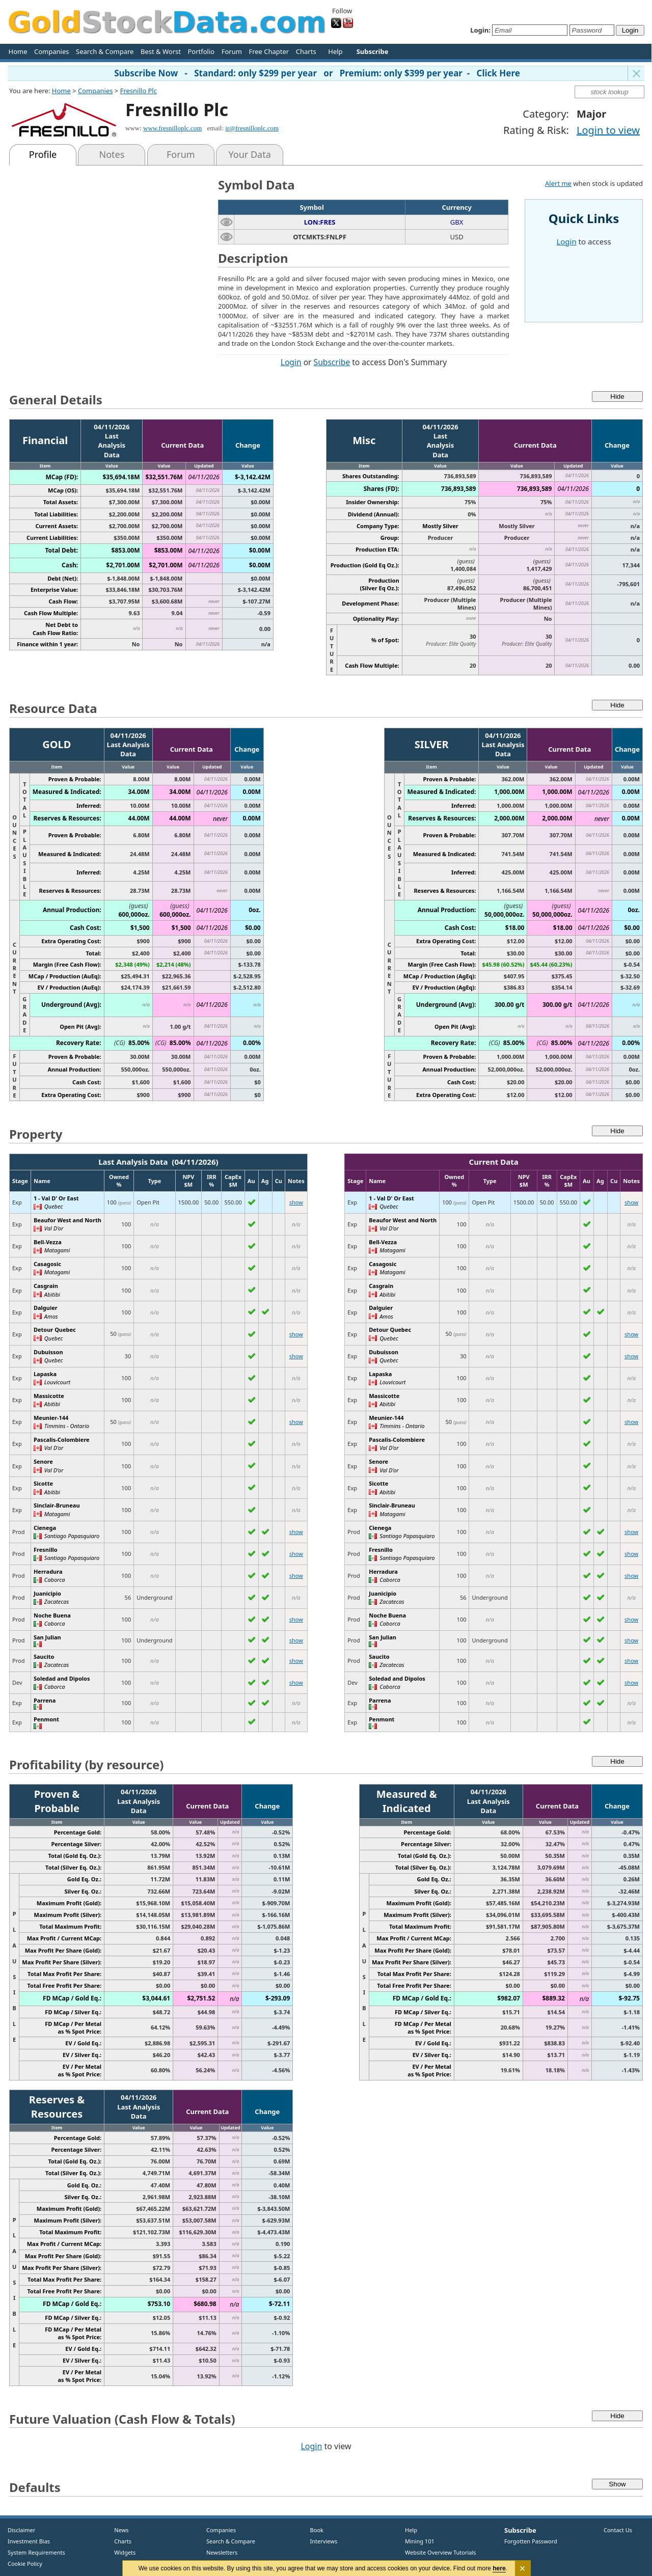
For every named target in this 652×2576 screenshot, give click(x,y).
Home (18, 51)
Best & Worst (161, 51)
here (499, 2568)
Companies (51, 51)
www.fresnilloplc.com (172, 128)
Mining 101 (419, 2541)
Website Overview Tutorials (440, 2552)
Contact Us (618, 2530)
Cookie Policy (25, 2563)
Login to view (608, 130)
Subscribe (332, 362)
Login (291, 362)
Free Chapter (269, 51)
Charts (306, 51)
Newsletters (221, 2552)
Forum (232, 51)
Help (335, 51)
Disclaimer (21, 2530)
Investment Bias (29, 2541)
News (118, 2530)
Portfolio (200, 51)
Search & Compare (104, 51)
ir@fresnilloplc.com (252, 128)
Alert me (558, 183)
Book (314, 2530)
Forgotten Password (530, 2541)
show (296, 1202)
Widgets (121, 2552)
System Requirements (36, 2552)
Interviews (321, 2541)
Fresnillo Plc (138, 90)
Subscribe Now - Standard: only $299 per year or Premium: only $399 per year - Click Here (317, 73)
